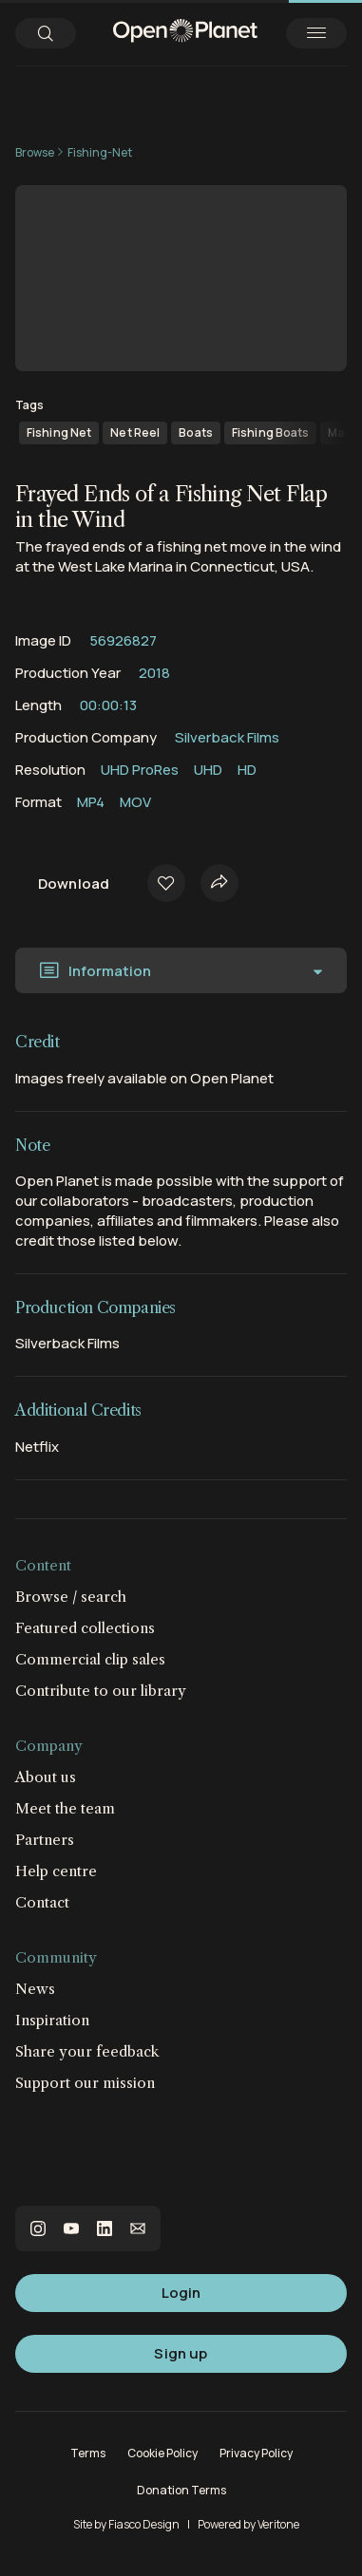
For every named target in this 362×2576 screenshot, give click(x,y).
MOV (135, 802)
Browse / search (70, 1597)
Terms (87, 2453)
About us (45, 1777)
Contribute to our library (100, 1691)
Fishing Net (59, 432)
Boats (196, 432)
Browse (34, 152)
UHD (208, 770)
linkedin (104, 2228)
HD (247, 770)
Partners (44, 1840)
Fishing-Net (99, 152)
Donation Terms (181, 2490)
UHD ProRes (140, 770)
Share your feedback (87, 2051)
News (35, 1989)
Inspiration (52, 2020)
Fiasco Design (144, 2524)
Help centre (56, 1871)
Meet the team (65, 1808)
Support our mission (85, 2083)
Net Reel (135, 432)
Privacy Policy (256, 2453)
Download (73, 883)
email (137, 2228)
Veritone (278, 2524)
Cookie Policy (162, 2453)
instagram (38, 2228)
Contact (42, 1902)
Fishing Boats (271, 432)
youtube (71, 2228)
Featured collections (85, 1628)
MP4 (91, 802)
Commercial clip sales (90, 1659)
